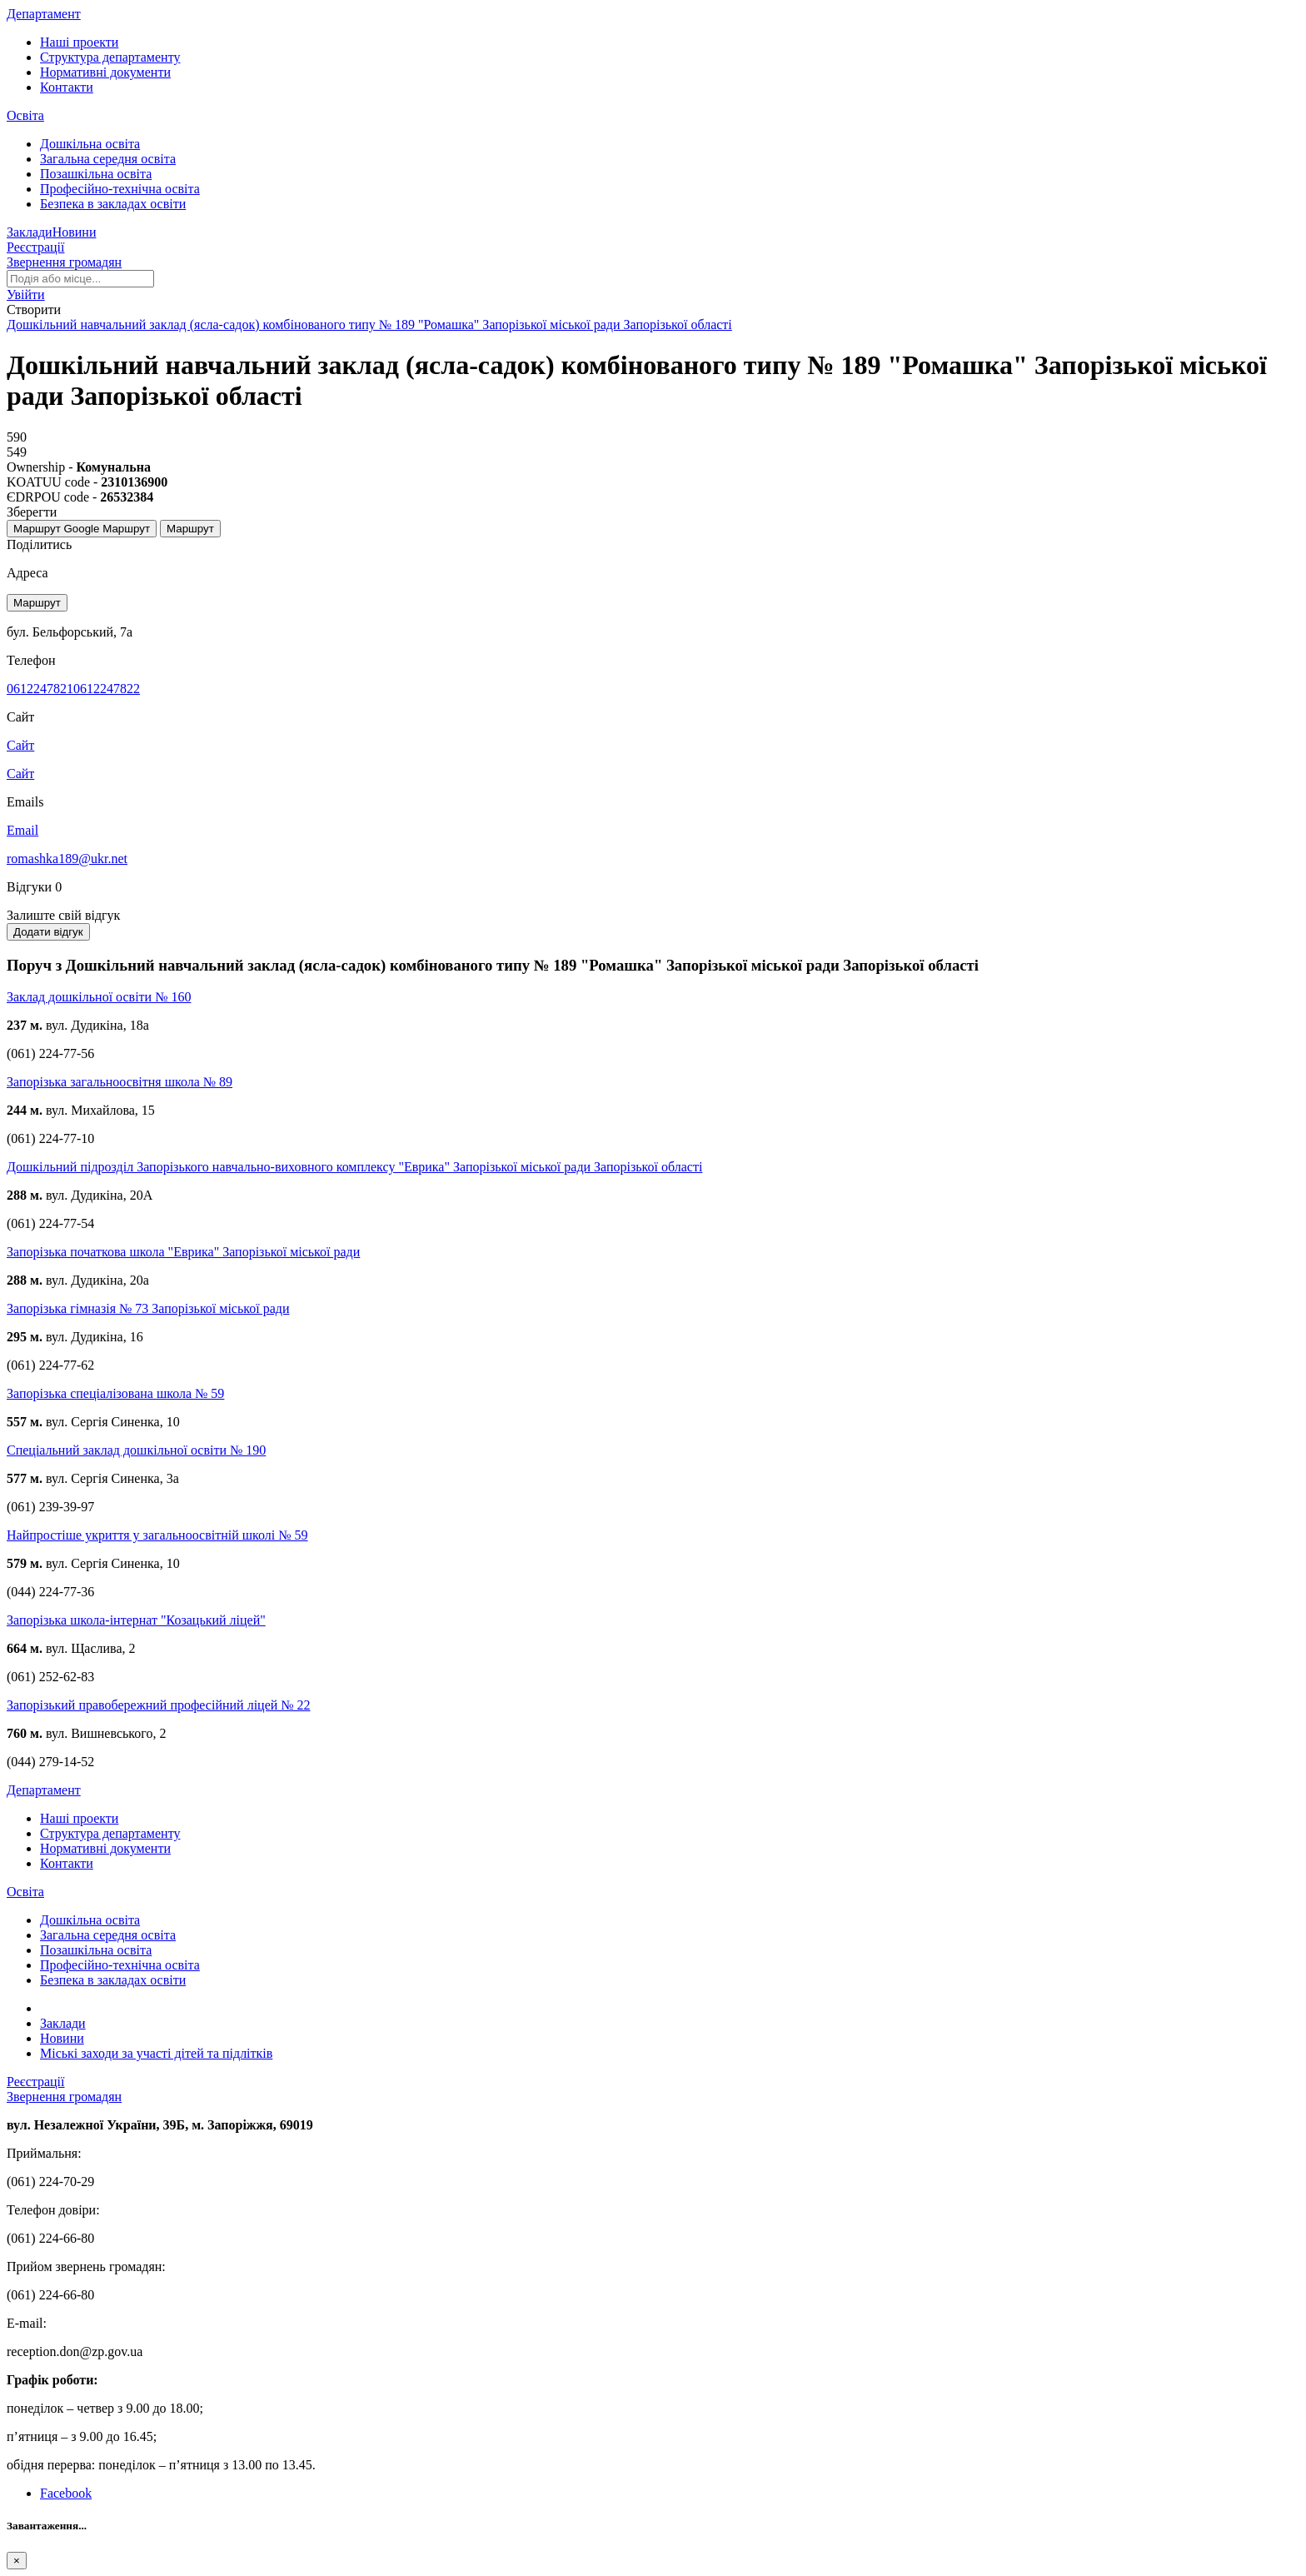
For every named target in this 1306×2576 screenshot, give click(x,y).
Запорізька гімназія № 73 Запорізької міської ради (148, 1308)
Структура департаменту (110, 57)
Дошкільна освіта (90, 144)
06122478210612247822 (73, 688)
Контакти (66, 87)
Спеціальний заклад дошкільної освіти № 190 (136, 1450)
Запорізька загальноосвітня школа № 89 (119, 1082)
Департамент (44, 14)
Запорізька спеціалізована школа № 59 (115, 1393)
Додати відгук (48, 932)
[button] (26, 294)
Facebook (66, 2493)
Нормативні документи (105, 72)
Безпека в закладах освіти (113, 204)
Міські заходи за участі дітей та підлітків (156, 2053)
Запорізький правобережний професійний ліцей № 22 (159, 1705)
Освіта (25, 115)
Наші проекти (79, 42)
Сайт (20, 773)
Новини (74, 232)
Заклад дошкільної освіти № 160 (99, 997)
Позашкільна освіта (96, 174)
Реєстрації (36, 247)
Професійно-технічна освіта (120, 189)
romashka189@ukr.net (67, 858)
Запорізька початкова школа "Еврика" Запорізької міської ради (183, 1252)
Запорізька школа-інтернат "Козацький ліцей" (136, 1620)
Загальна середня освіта (108, 159)
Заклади (29, 232)
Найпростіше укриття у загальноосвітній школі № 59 (157, 1535)
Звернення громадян (64, 262)
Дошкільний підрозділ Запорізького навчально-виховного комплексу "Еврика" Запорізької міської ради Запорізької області (354, 1167)
